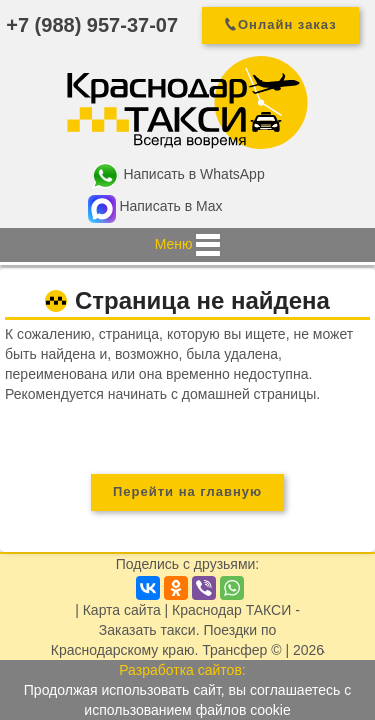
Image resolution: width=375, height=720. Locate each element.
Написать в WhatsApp (193, 174)
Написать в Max (170, 206)
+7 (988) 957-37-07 (92, 25)
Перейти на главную (187, 491)
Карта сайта (122, 610)
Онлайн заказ (287, 24)
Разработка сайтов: (182, 670)
